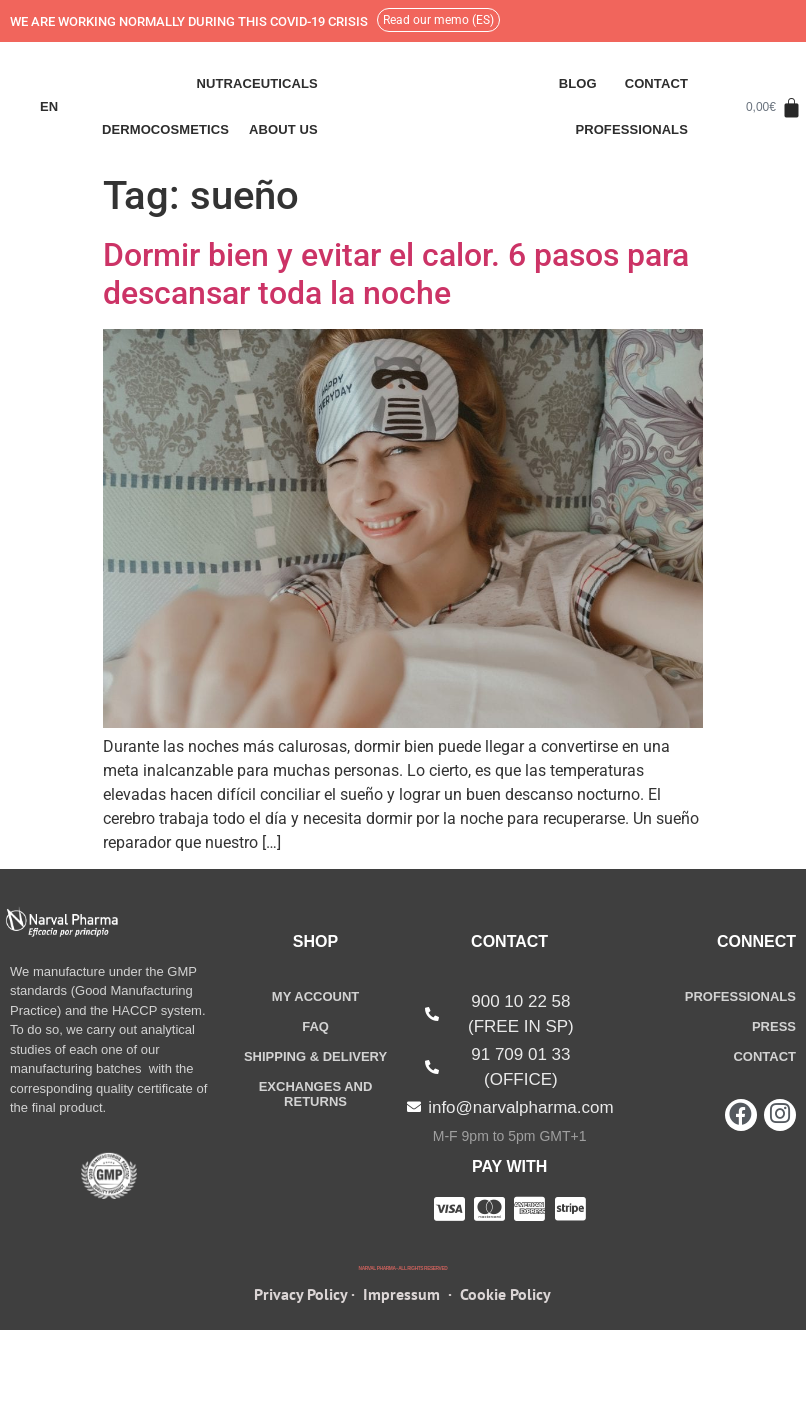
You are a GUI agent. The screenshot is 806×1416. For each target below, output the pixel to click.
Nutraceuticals (256, 83)
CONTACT (764, 1056)
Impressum (401, 1334)
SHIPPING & (315, 1056)
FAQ (315, 1026)
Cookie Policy (505, 1334)
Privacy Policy (300, 1334)
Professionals (631, 129)
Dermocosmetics (165, 129)
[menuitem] (49, 107)
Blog (578, 83)
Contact (656, 83)
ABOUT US (283, 129)
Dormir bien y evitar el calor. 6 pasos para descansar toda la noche (396, 274)
